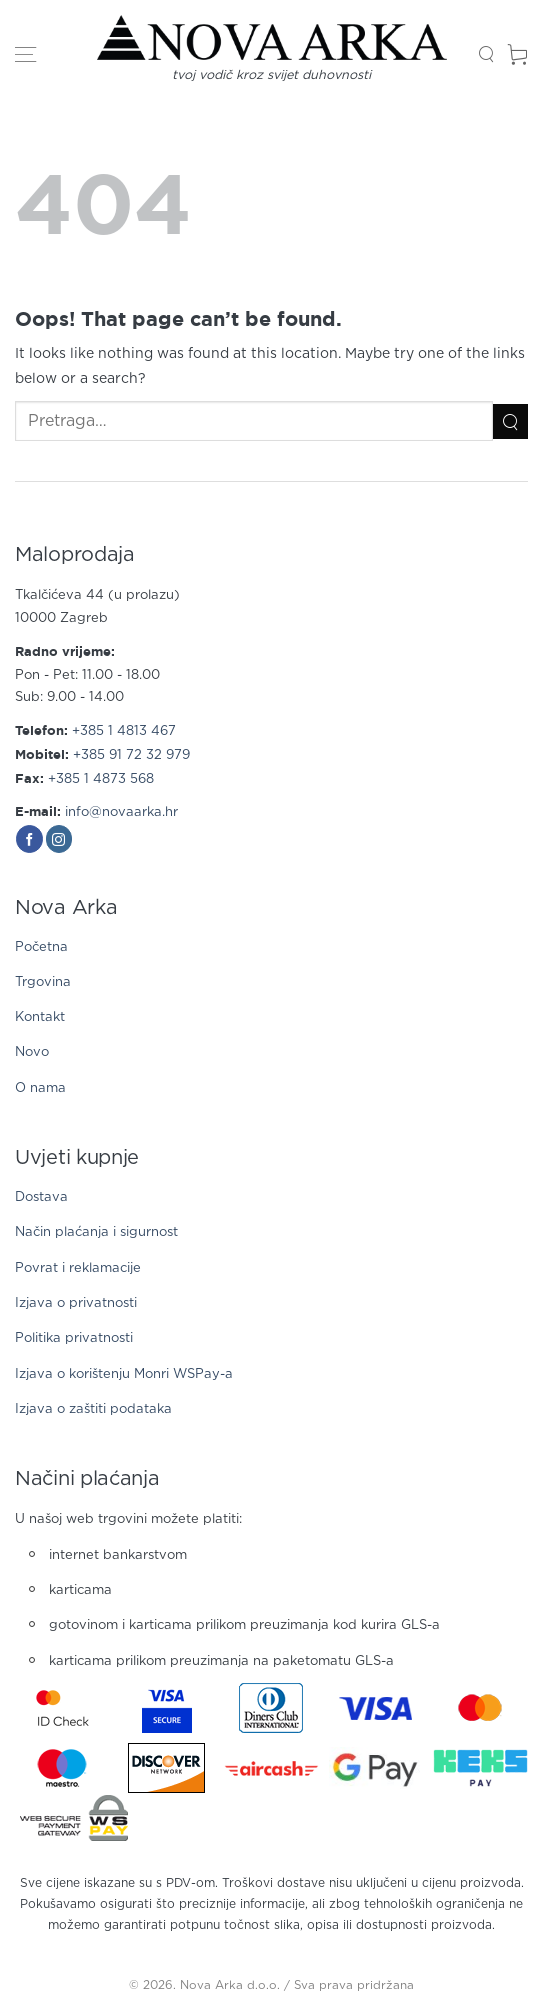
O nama (40, 1088)
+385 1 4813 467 (124, 731)
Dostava (41, 1197)
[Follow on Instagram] (59, 839)
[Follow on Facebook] (29, 839)
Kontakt (40, 1017)
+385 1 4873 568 (101, 779)
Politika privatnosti (74, 1338)
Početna (41, 947)
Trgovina (43, 982)
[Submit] (510, 421)
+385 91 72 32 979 (131, 755)
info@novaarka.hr (121, 812)
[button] (25, 55)
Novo (32, 1052)
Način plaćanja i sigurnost (96, 1232)
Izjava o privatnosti (76, 1303)
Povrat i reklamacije (78, 1268)
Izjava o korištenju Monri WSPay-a (124, 1374)
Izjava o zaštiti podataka (93, 1409)
